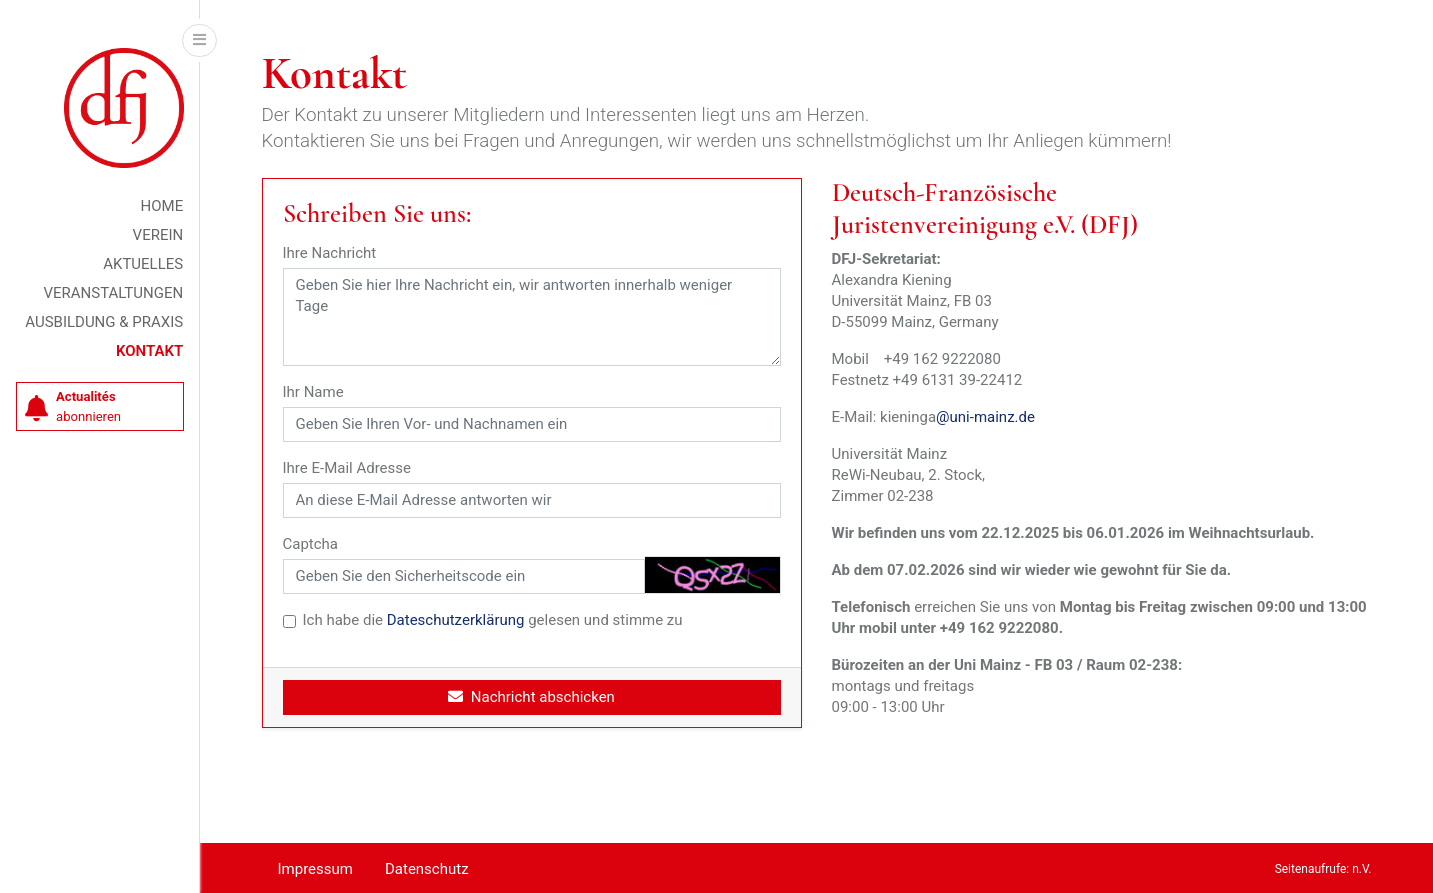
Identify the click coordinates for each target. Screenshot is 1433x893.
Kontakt (149, 351)
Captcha (311, 544)
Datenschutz (427, 869)
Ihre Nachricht (330, 253)
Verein (158, 235)
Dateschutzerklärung (456, 620)
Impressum (315, 869)
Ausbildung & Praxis (104, 322)
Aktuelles (143, 264)
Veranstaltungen (113, 293)
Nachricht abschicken (531, 697)
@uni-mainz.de (985, 417)
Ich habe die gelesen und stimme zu (493, 620)
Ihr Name (313, 392)
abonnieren (73, 406)
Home (162, 206)
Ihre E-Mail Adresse (347, 468)
